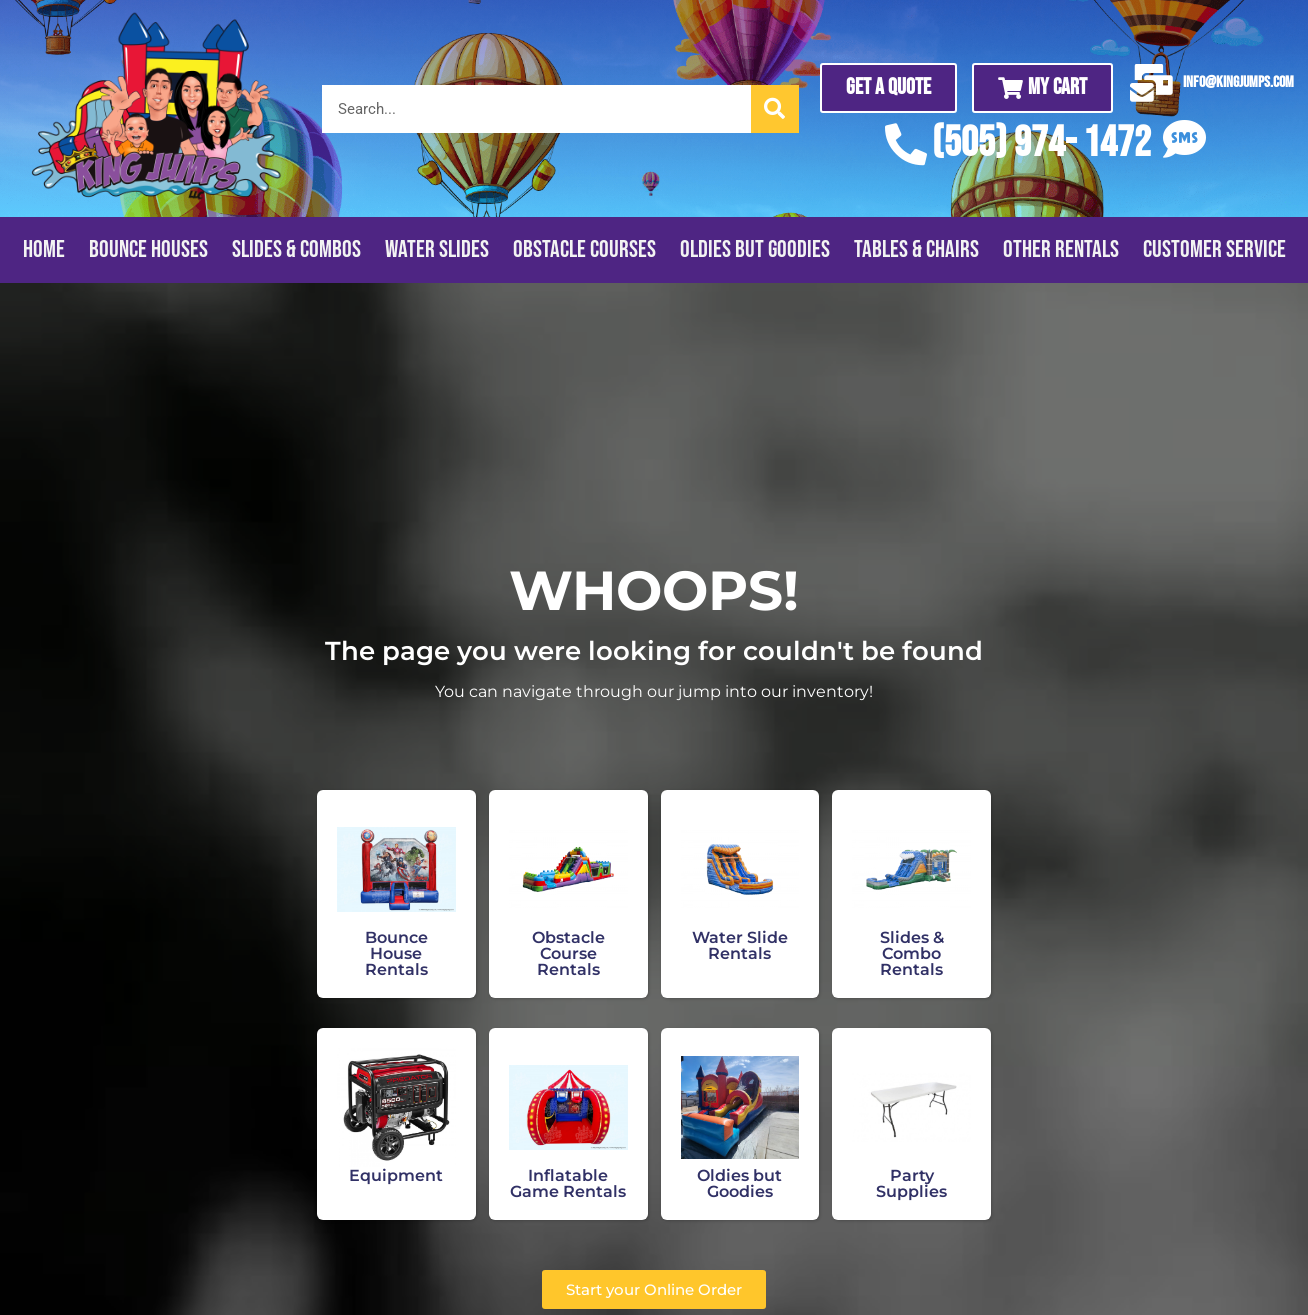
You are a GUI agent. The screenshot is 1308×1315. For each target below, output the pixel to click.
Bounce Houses (148, 249)
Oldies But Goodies (755, 249)
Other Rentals (1061, 249)
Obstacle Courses (584, 249)
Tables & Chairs (916, 249)
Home (44, 249)
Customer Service (1214, 249)
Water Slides (437, 249)
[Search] (775, 109)
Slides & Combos (296, 249)
